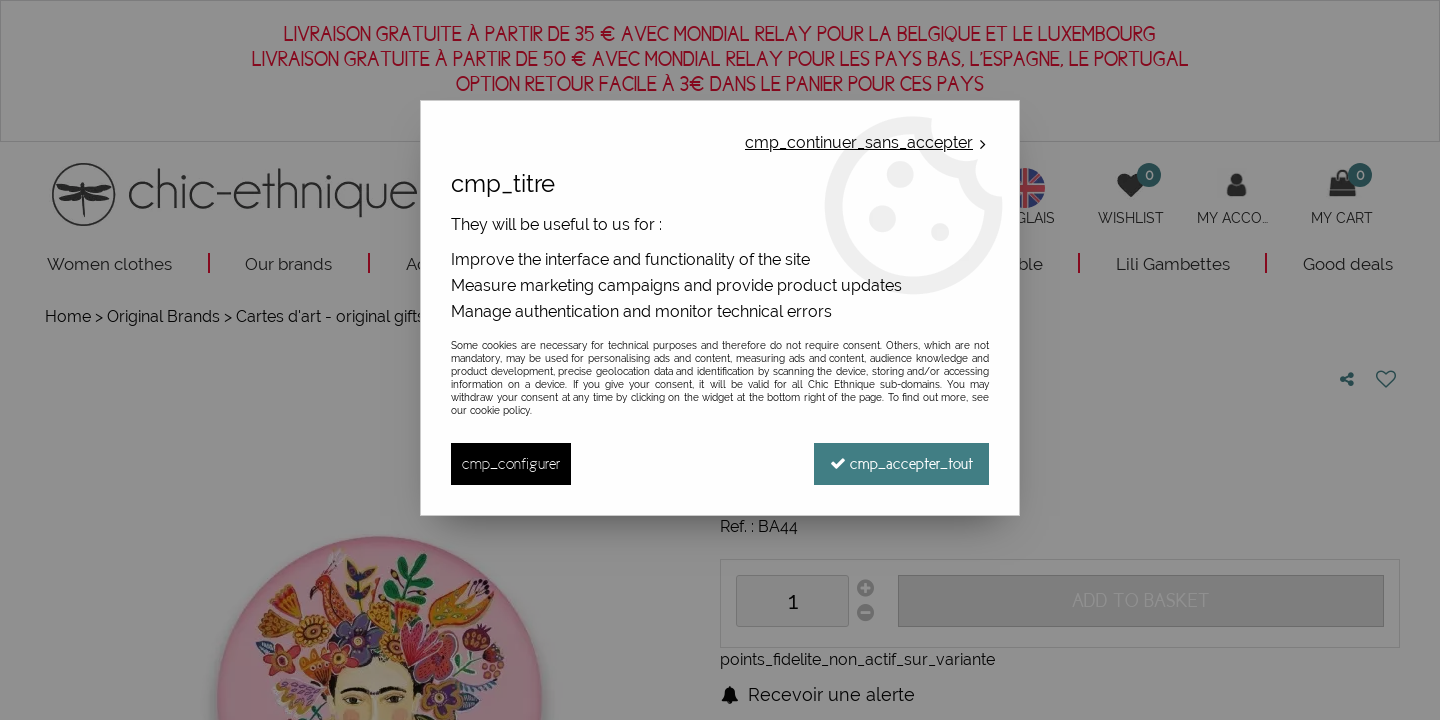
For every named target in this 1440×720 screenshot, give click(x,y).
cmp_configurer (511, 463)
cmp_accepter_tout (901, 463)
